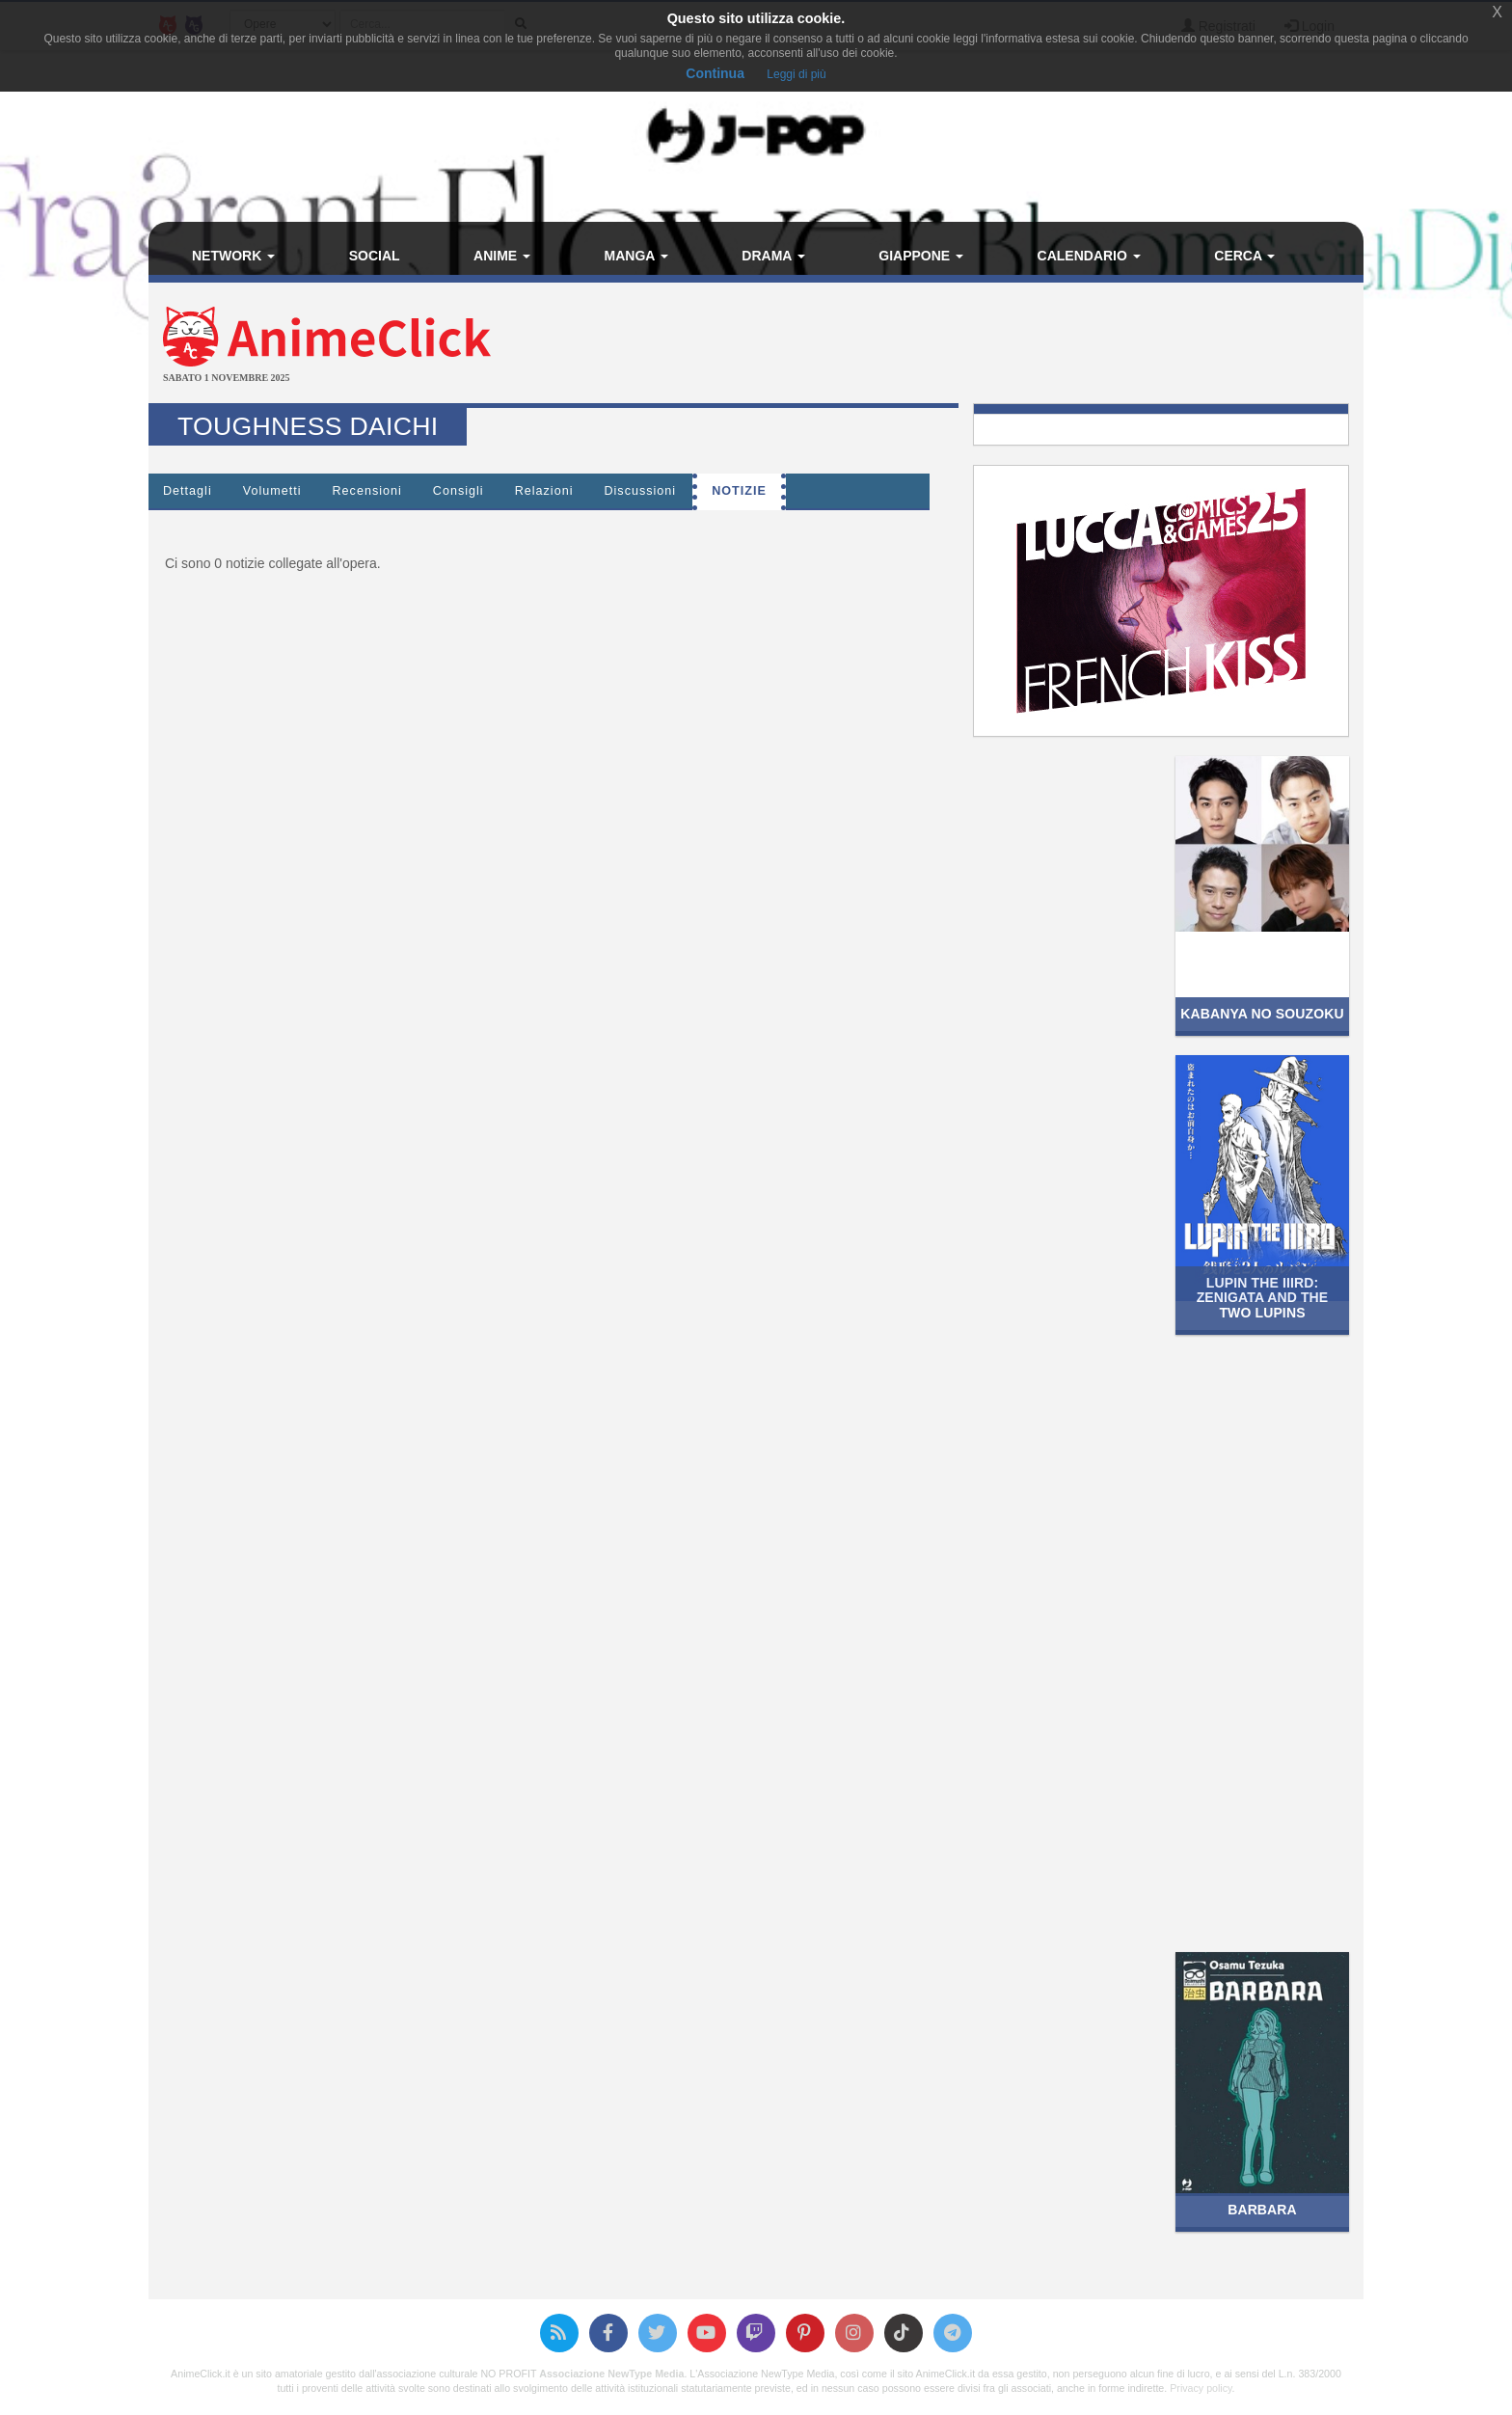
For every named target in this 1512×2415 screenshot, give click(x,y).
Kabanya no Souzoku (1261, 1013)
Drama (773, 255)
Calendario (1089, 255)
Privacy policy (1200, 2388)
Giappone (920, 255)
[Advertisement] (958, 345)
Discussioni (640, 491)
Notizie (739, 491)
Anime (501, 255)
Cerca (1244, 255)
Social (374, 255)
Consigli (458, 491)
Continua (715, 73)
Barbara (1262, 2209)
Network (233, 255)
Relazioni (544, 491)
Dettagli (187, 491)
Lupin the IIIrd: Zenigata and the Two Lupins (1263, 1297)
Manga (636, 255)
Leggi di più (796, 74)
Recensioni (367, 491)
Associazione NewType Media (611, 2373)
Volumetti (272, 491)
